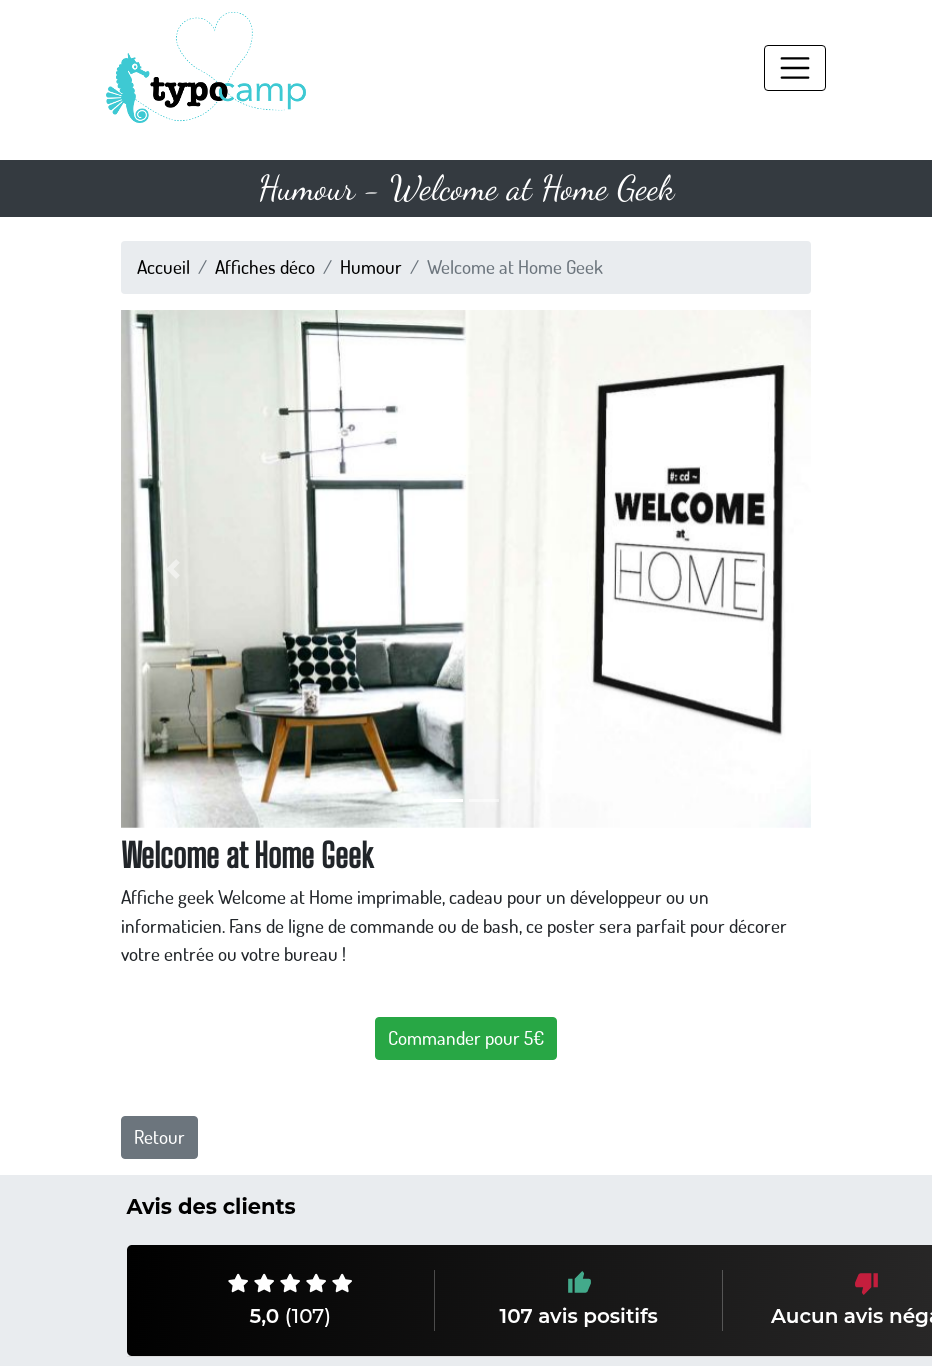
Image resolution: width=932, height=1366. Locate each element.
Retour (159, 1136)
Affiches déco (265, 266)
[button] (173, 569)
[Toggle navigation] (795, 68)
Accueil (163, 266)
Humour (371, 266)
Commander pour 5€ (466, 1037)
